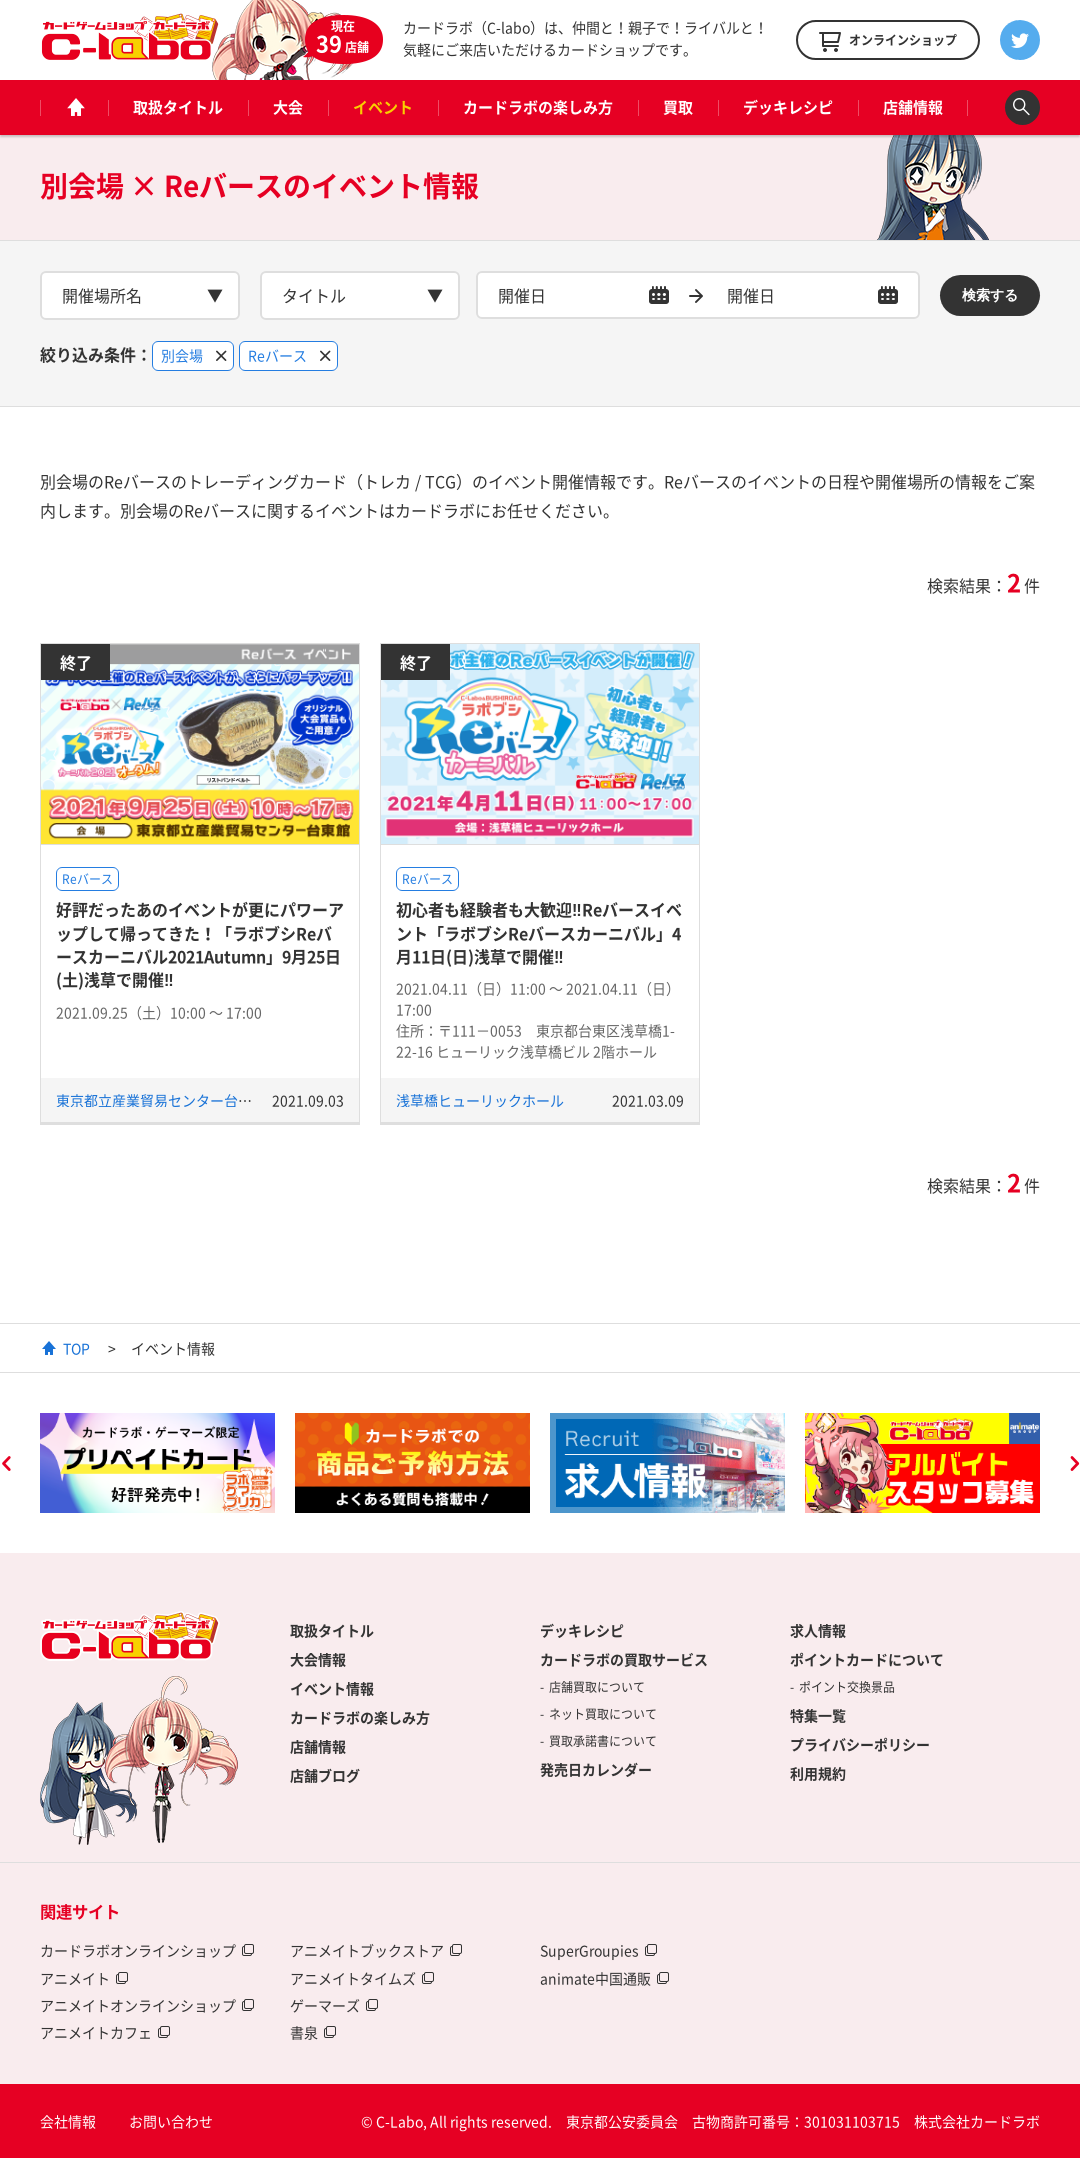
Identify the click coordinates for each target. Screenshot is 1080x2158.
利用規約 (818, 1773)
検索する (990, 295)
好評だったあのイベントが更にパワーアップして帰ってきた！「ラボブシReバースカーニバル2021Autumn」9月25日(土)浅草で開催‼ (200, 944)
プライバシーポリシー (860, 1744)
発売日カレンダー (596, 1769)
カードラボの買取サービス (624, 1659)
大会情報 (318, 1659)
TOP (76, 1348)
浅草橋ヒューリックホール (480, 1100)
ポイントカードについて (867, 1659)
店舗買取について (597, 1687)
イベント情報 (332, 1688)
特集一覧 (818, 1715)
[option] (157, 1463)
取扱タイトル (178, 107)
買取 (678, 107)
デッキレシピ (788, 107)
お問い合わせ (171, 2121)
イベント (383, 107)
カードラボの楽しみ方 (538, 107)
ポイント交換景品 (847, 1687)
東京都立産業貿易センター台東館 (161, 1100)
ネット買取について (603, 1714)
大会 (288, 107)
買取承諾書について (603, 1741)
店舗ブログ (325, 1775)
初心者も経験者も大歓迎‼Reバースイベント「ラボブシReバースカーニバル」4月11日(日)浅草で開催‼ (539, 932)
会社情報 (68, 2121)
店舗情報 (913, 107)
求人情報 (818, 1630)
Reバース (87, 879)
